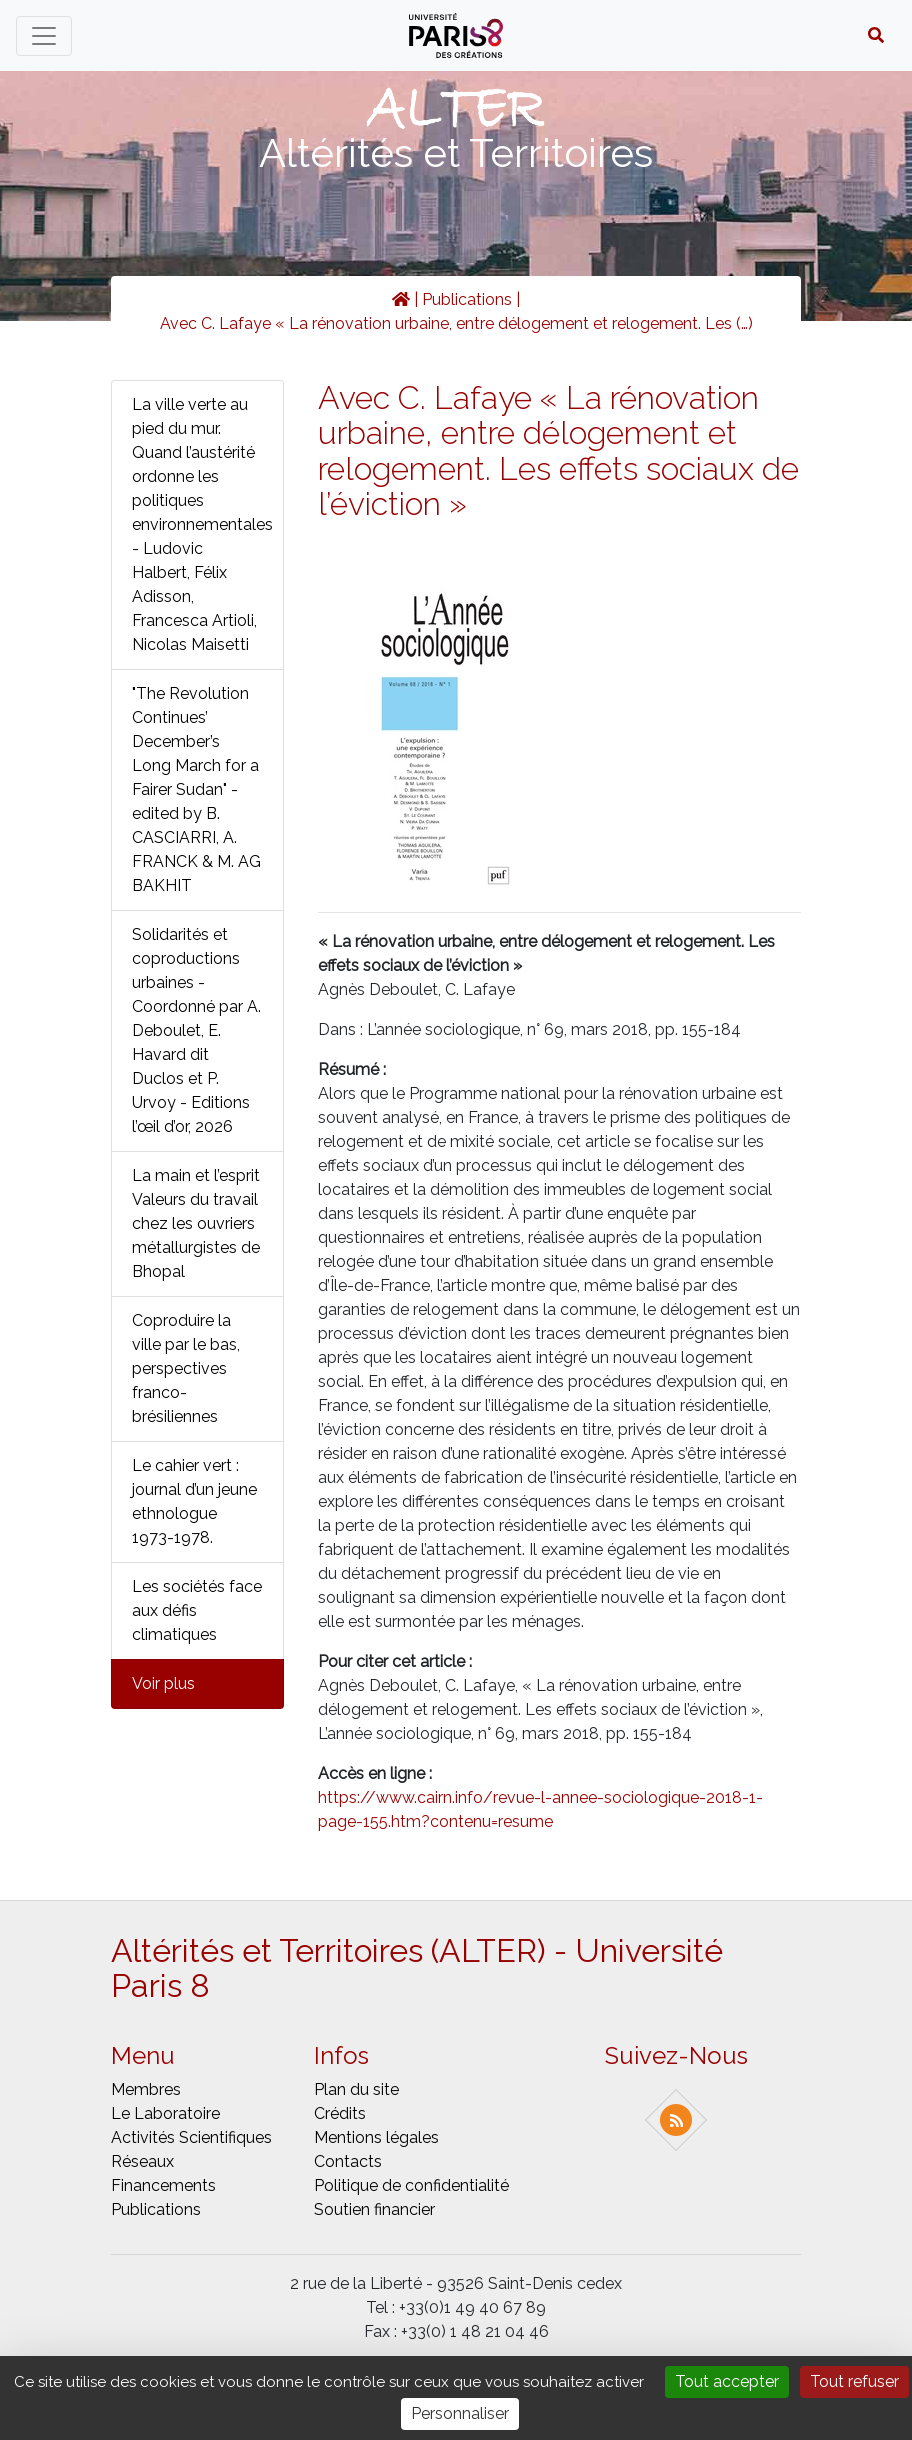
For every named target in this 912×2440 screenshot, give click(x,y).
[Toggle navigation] (44, 36)
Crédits (340, 2113)
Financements (163, 2185)
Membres (146, 2089)
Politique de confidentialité (411, 2185)
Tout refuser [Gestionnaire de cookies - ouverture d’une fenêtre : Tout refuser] (854, 2381)
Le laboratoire (165, 2113)
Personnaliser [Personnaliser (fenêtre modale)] (460, 2413)
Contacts (348, 2161)
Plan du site (356, 2089)
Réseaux (142, 2161)
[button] (876, 36)
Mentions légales (376, 2137)
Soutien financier (374, 2209)
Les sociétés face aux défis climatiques (197, 1610)
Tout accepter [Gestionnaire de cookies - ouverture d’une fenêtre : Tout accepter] (727, 2381)
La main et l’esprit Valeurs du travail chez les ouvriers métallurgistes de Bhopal (196, 1223)
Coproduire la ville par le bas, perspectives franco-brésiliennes (186, 1368)
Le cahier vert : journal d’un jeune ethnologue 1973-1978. (194, 1501)
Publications (467, 299)
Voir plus (163, 1683)
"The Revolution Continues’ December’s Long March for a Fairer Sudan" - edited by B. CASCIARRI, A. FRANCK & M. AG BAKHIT (196, 789)
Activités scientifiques (191, 2137)
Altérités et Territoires (456, 152)
